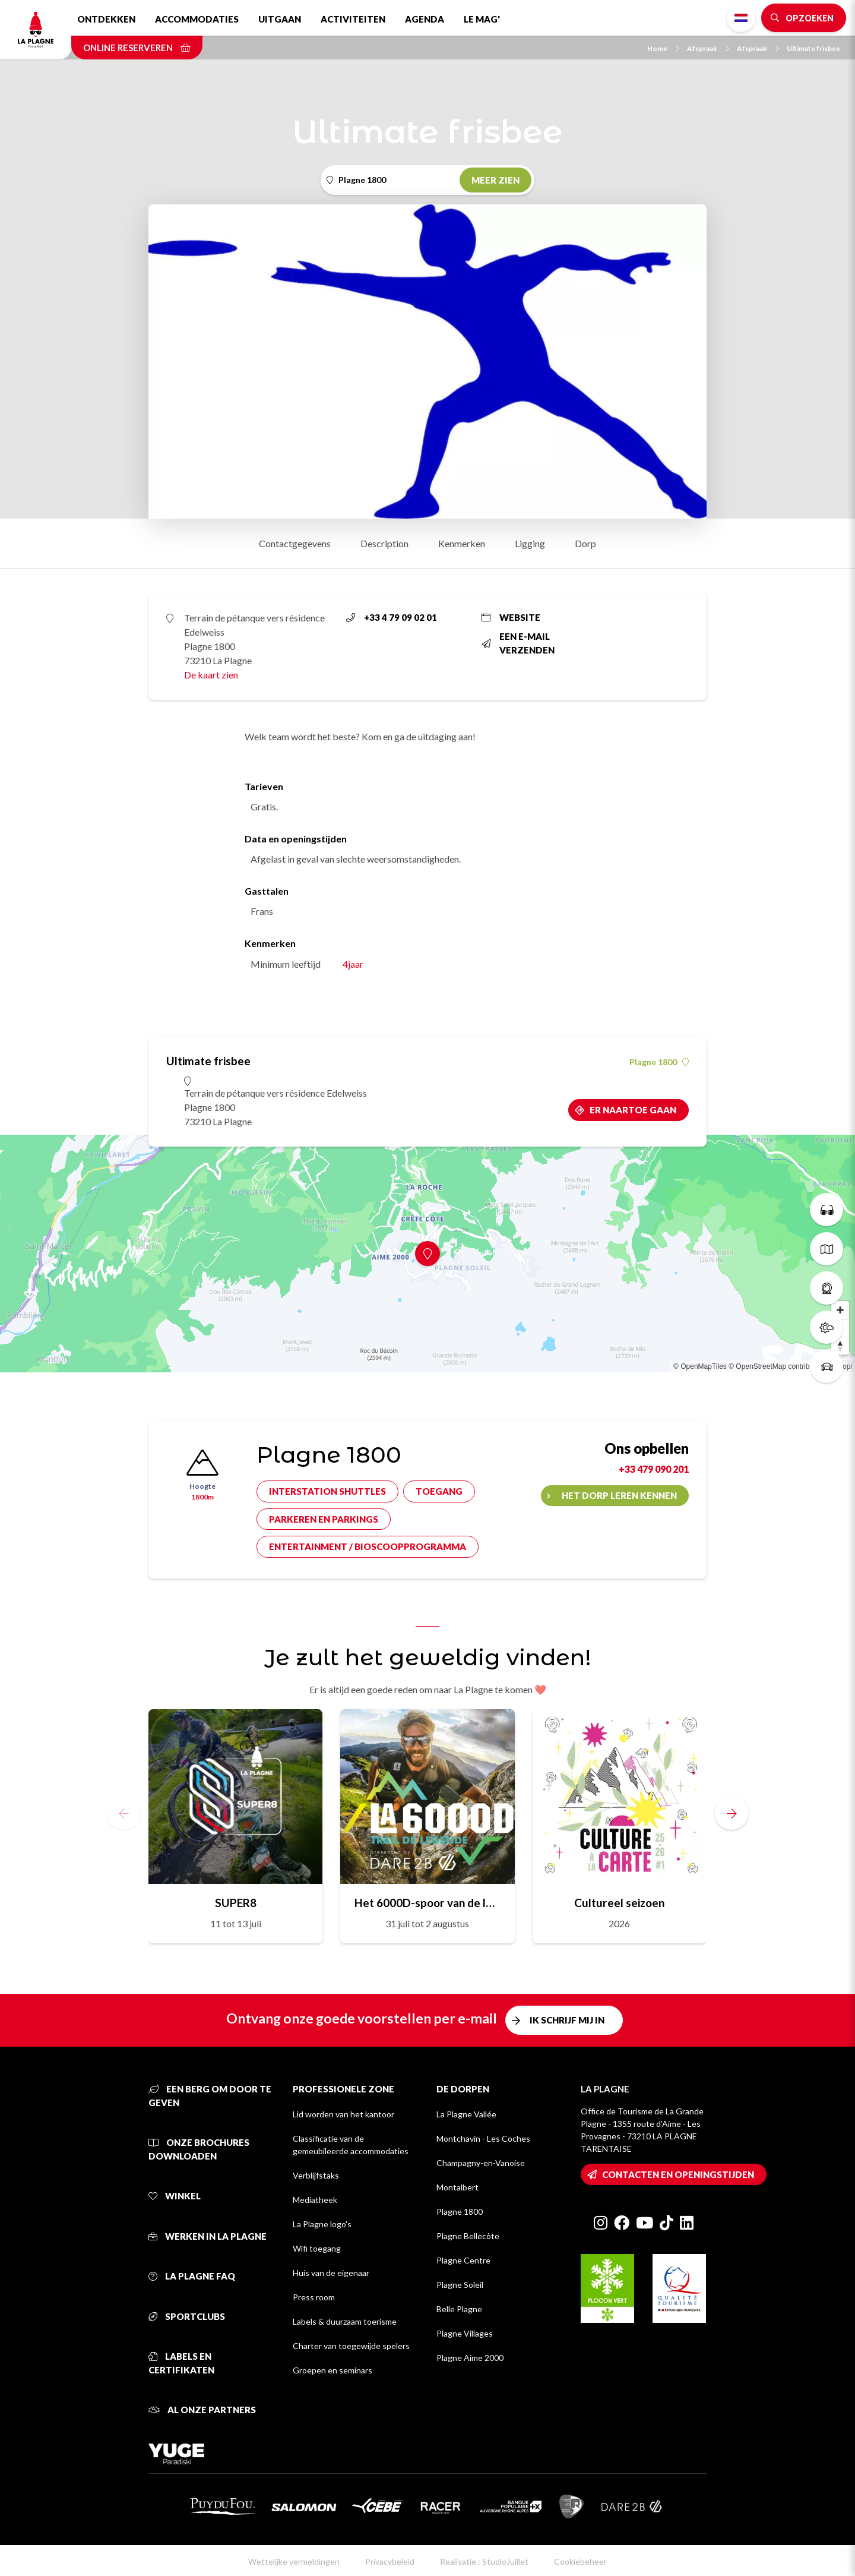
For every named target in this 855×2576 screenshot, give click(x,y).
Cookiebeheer (580, 2561)
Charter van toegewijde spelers (351, 2346)
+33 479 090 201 (654, 1469)
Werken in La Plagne (207, 2236)
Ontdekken (106, 19)
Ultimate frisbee (813, 48)
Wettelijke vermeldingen (294, 2561)
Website (511, 617)
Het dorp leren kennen (619, 1495)
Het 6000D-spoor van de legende (427, 1902)
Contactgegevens (295, 543)
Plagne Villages (464, 2333)
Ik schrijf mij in (567, 2020)
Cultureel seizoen (619, 1902)
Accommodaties (197, 19)
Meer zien (495, 180)
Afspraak (708, 48)
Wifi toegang (317, 2248)
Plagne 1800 (659, 1062)
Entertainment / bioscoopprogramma (367, 1546)
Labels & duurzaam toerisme (345, 2321)
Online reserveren (137, 47)
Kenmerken (461, 543)
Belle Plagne (459, 2309)
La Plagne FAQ (191, 2276)
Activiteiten (353, 19)
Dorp (585, 543)
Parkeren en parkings (323, 1519)
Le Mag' (482, 19)
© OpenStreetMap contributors (777, 1366)
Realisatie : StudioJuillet (484, 2561)
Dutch (741, 18)
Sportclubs (186, 2316)
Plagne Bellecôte (467, 2236)
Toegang (439, 1491)
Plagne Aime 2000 (470, 2358)
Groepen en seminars (332, 2370)
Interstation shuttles (327, 1491)
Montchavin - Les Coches (483, 2138)
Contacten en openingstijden (678, 2174)
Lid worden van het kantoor (343, 2114)
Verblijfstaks (316, 2175)
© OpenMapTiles (700, 1366)
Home (663, 48)
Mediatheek (315, 2200)
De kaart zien (211, 674)
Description (384, 543)
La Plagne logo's (322, 2224)
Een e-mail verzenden (518, 643)
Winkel (174, 2195)
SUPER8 (235, 1902)
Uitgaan (279, 19)
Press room (314, 2297)
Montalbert (457, 2187)
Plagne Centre (463, 2260)
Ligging (530, 543)
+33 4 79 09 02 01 (391, 617)
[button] (731, 1813)
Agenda (424, 19)
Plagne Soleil (459, 2285)
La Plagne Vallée (466, 2114)
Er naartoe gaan (633, 1109)
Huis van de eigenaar (331, 2273)
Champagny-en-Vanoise (480, 2163)
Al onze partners (202, 2409)
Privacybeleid (389, 2561)
